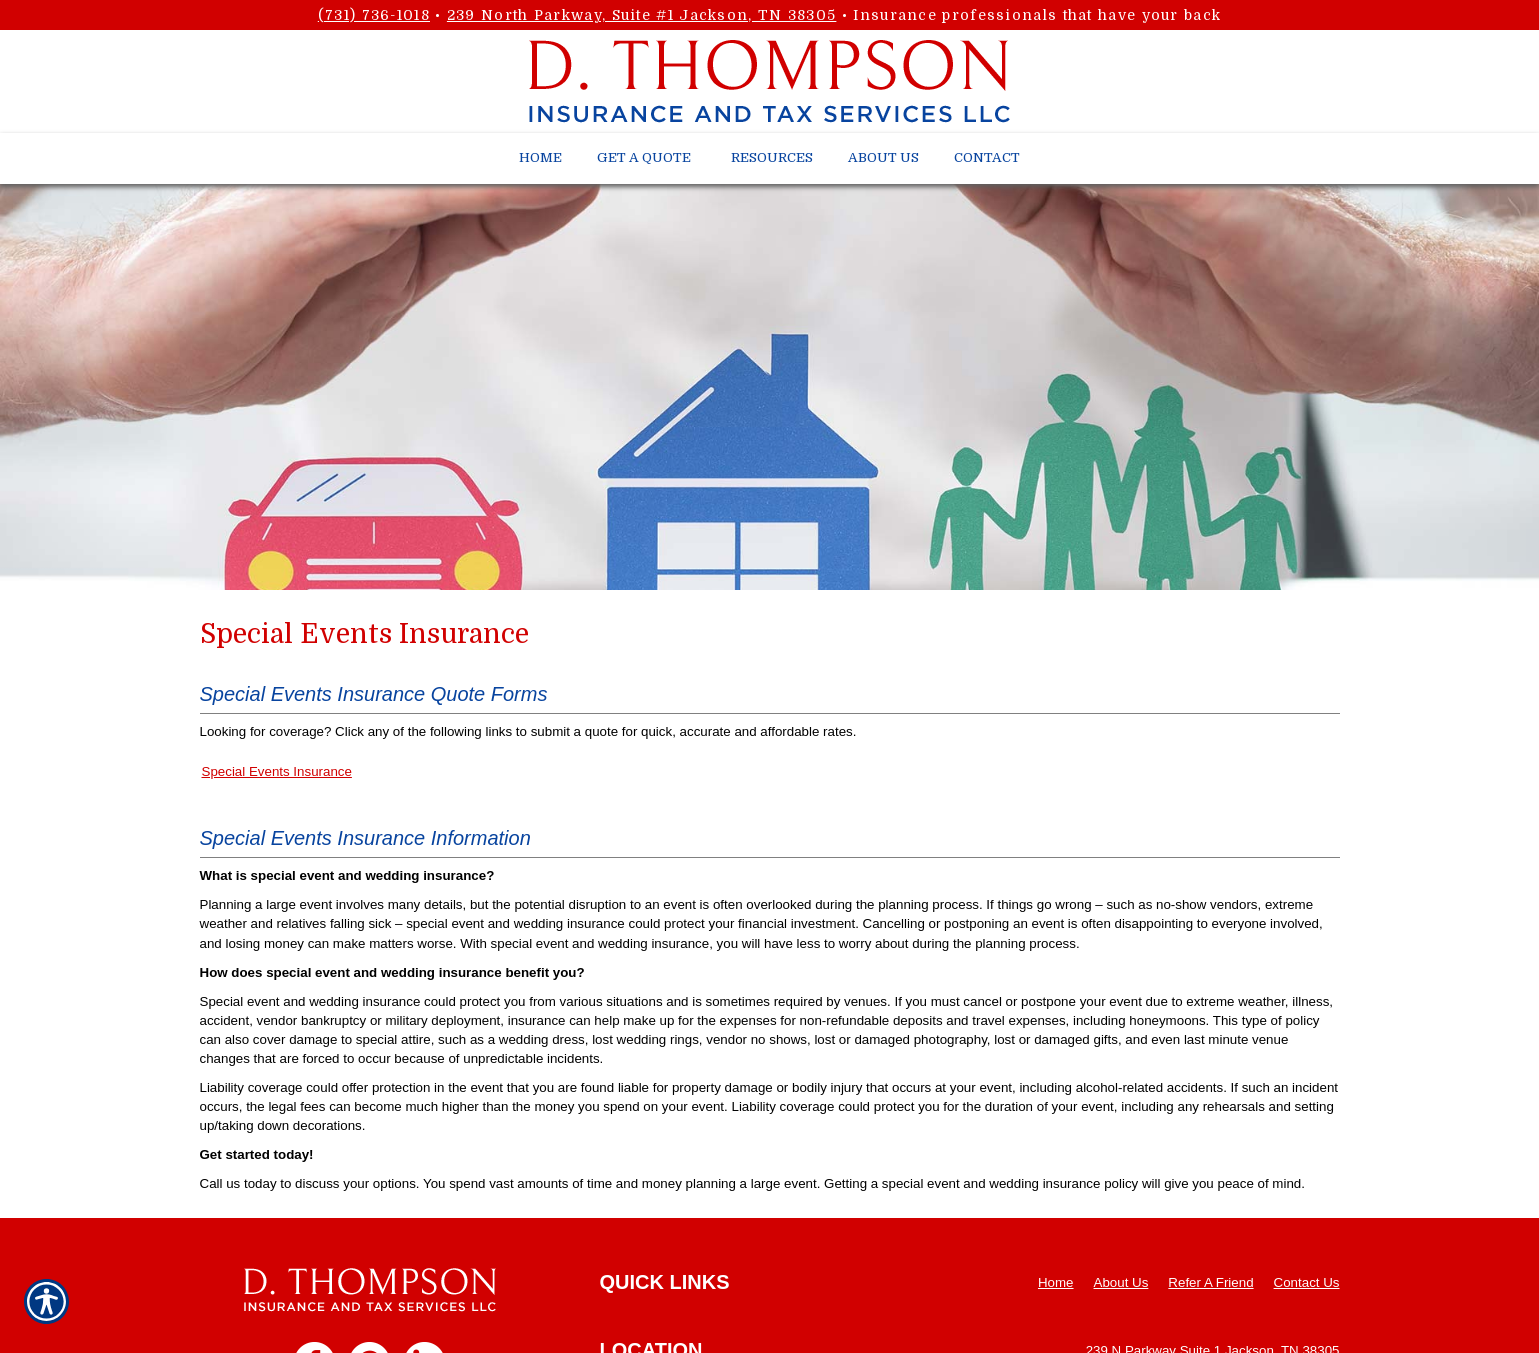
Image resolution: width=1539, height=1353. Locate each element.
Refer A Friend (1210, 1282)
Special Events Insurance (277, 771)
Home (1056, 1282)
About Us (1121, 1282)
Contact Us (1307, 1282)
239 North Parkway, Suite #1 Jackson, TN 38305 (642, 15)
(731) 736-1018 (374, 15)
